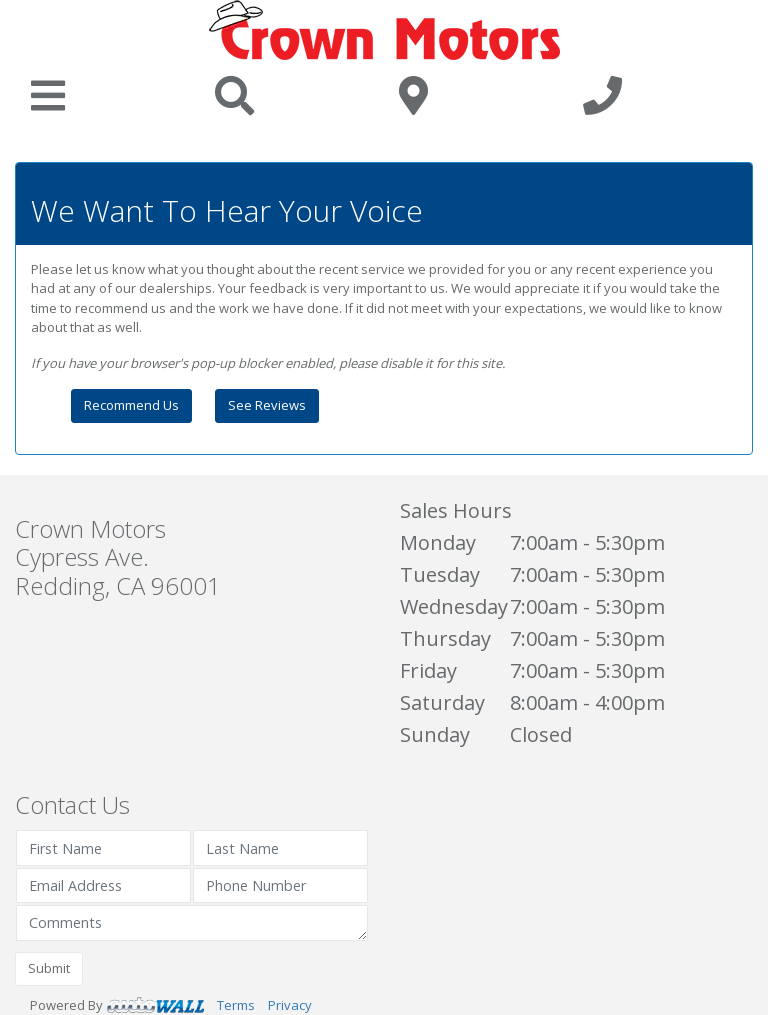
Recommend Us (131, 405)
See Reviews (267, 405)
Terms (236, 1005)
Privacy (290, 1005)
